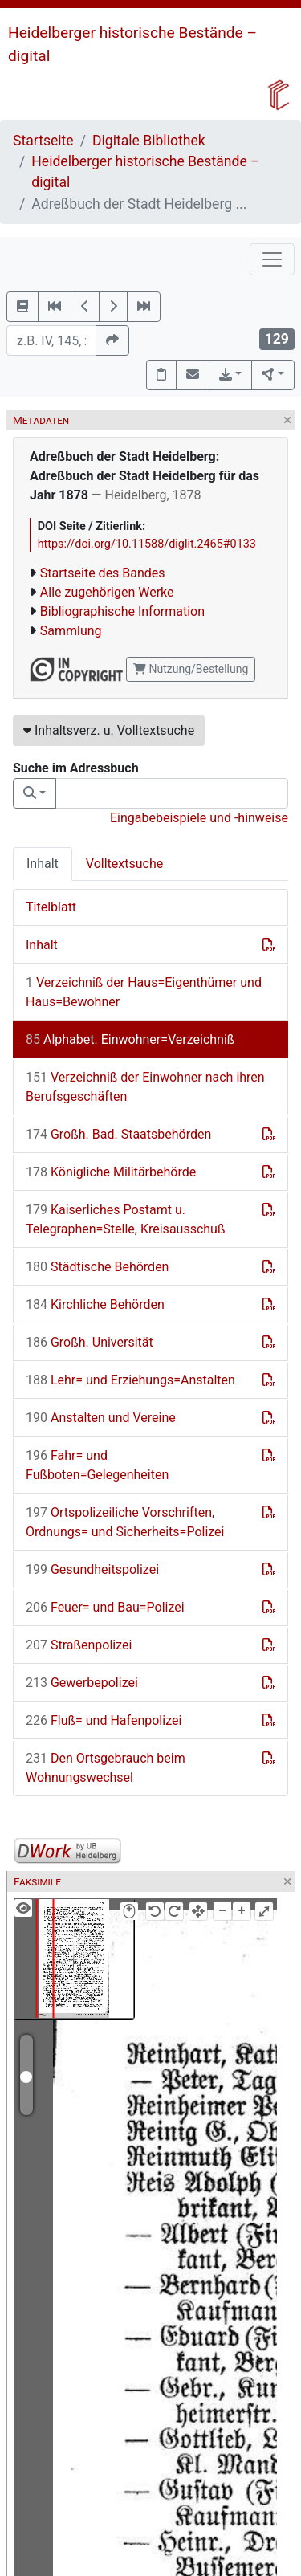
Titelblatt (51, 907)
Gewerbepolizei (82, 1682)
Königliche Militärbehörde (111, 1172)
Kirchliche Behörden (95, 1304)
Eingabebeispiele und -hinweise (199, 817)
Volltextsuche (124, 863)
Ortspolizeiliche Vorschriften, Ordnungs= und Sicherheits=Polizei (125, 1522)
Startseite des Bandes (102, 573)
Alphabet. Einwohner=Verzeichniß (130, 1039)
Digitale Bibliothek (148, 140)
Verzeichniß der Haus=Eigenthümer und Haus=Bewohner (144, 992)
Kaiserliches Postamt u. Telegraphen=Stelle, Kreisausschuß (125, 1219)
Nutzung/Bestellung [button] (190, 668)
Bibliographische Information (122, 611)
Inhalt (42, 863)
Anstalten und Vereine (101, 1417)
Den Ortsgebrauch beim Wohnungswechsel (105, 1768)
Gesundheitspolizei (92, 1569)
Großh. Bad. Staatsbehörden (118, 1134)
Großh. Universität (89, 1342)
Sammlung (71, 630)
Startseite (43, 140)
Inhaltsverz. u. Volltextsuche (108, 730)
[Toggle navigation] (272, 259)
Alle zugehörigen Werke (107, 592)
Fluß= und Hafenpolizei (103, 1720)
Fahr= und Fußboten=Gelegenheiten (97, 1465)
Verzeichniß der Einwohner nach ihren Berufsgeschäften (145, 1087)
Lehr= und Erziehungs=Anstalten (130, 1380)
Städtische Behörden (97, 1266)
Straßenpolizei (79, 1645)
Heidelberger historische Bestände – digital (145, 171)
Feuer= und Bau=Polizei (105, 1607)
